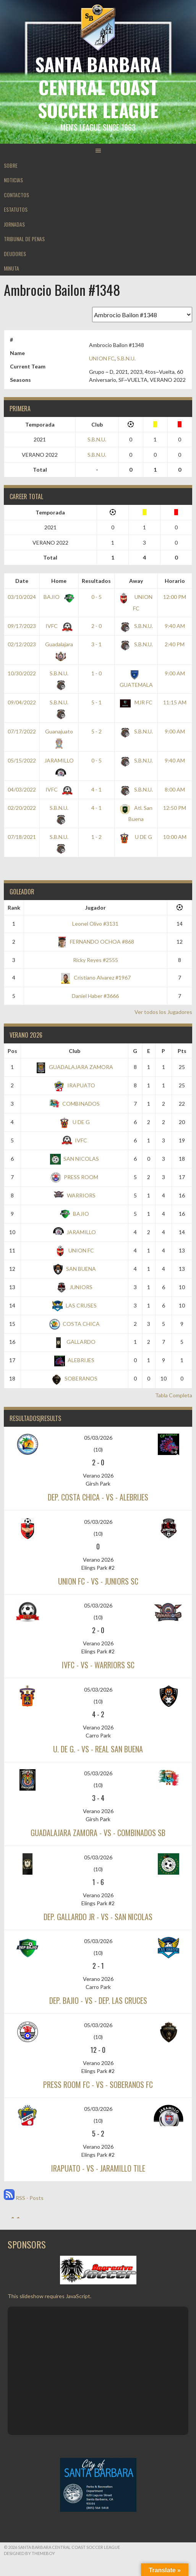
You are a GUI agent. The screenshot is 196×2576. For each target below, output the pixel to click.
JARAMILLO (74, 1232)
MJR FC (136, 702)
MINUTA (11, 268)
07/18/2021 (22, 837)
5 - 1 (96, 702)
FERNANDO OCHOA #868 (95, 941)
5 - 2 (96, 731)
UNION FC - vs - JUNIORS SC (98, 1581)
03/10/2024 (22, 597)
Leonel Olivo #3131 (95, 923)
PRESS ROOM (74, 1177)
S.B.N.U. (126, 358)
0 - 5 (96, 597)
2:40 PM (175, 644)
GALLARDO (74, 1341)
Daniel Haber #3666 (95, 996)
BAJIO (57, 597)
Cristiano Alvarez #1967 (95, 977)
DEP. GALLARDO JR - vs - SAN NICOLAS (98, 1916)
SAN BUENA (74, 1268)
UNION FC (102, 358)
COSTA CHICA (74, 1323)
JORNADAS (14, 224)
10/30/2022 (22, 673)
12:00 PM (174, 597)
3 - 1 (96, 644)
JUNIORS (74, 1287)
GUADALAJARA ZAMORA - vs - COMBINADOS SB (98, 1832)
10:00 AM (174, 837)
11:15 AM (174, 702)
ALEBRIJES (74, 1360)
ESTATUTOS (16, 209)
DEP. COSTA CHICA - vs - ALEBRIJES (98, 1497)
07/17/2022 (22, 731)
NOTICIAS (13, 180)
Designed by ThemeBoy (29, 2553)
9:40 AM (175, 626)
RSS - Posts (24, 2198)
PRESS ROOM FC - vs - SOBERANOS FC (98, 2084)
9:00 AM (175, 673)
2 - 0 (96, 626)
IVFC (57, 626)
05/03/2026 (98, 1437)
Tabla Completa (173, 1395)
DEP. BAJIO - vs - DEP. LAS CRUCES (98, 2000)
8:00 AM (175, 789)
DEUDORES (15, 254)
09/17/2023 (22, 626)
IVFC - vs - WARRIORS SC (98, 1665)
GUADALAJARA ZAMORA (74, 1067)
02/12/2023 (22, 644)
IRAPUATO (74, 1085)
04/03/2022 (22, 789)
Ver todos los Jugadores (163, 1012)
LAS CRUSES (74, 1305)
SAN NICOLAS (74, 1158)
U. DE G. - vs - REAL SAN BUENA (98, 1749)
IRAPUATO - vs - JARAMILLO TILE (98, 2168)
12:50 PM (174, 808)
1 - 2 (96, 837)
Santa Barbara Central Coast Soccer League (98, 86)
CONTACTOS (16, 195)
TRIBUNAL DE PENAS (24, 239)
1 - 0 (96, 673)
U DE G (136, 837)
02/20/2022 (22, 808)
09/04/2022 (22, 702)
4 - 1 (96, 789)
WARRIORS (74, 1195)
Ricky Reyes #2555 (95, 960)
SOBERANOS (74, 1378)
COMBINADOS (74, 1103)
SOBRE (11, 165)
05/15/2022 (22, 760)
